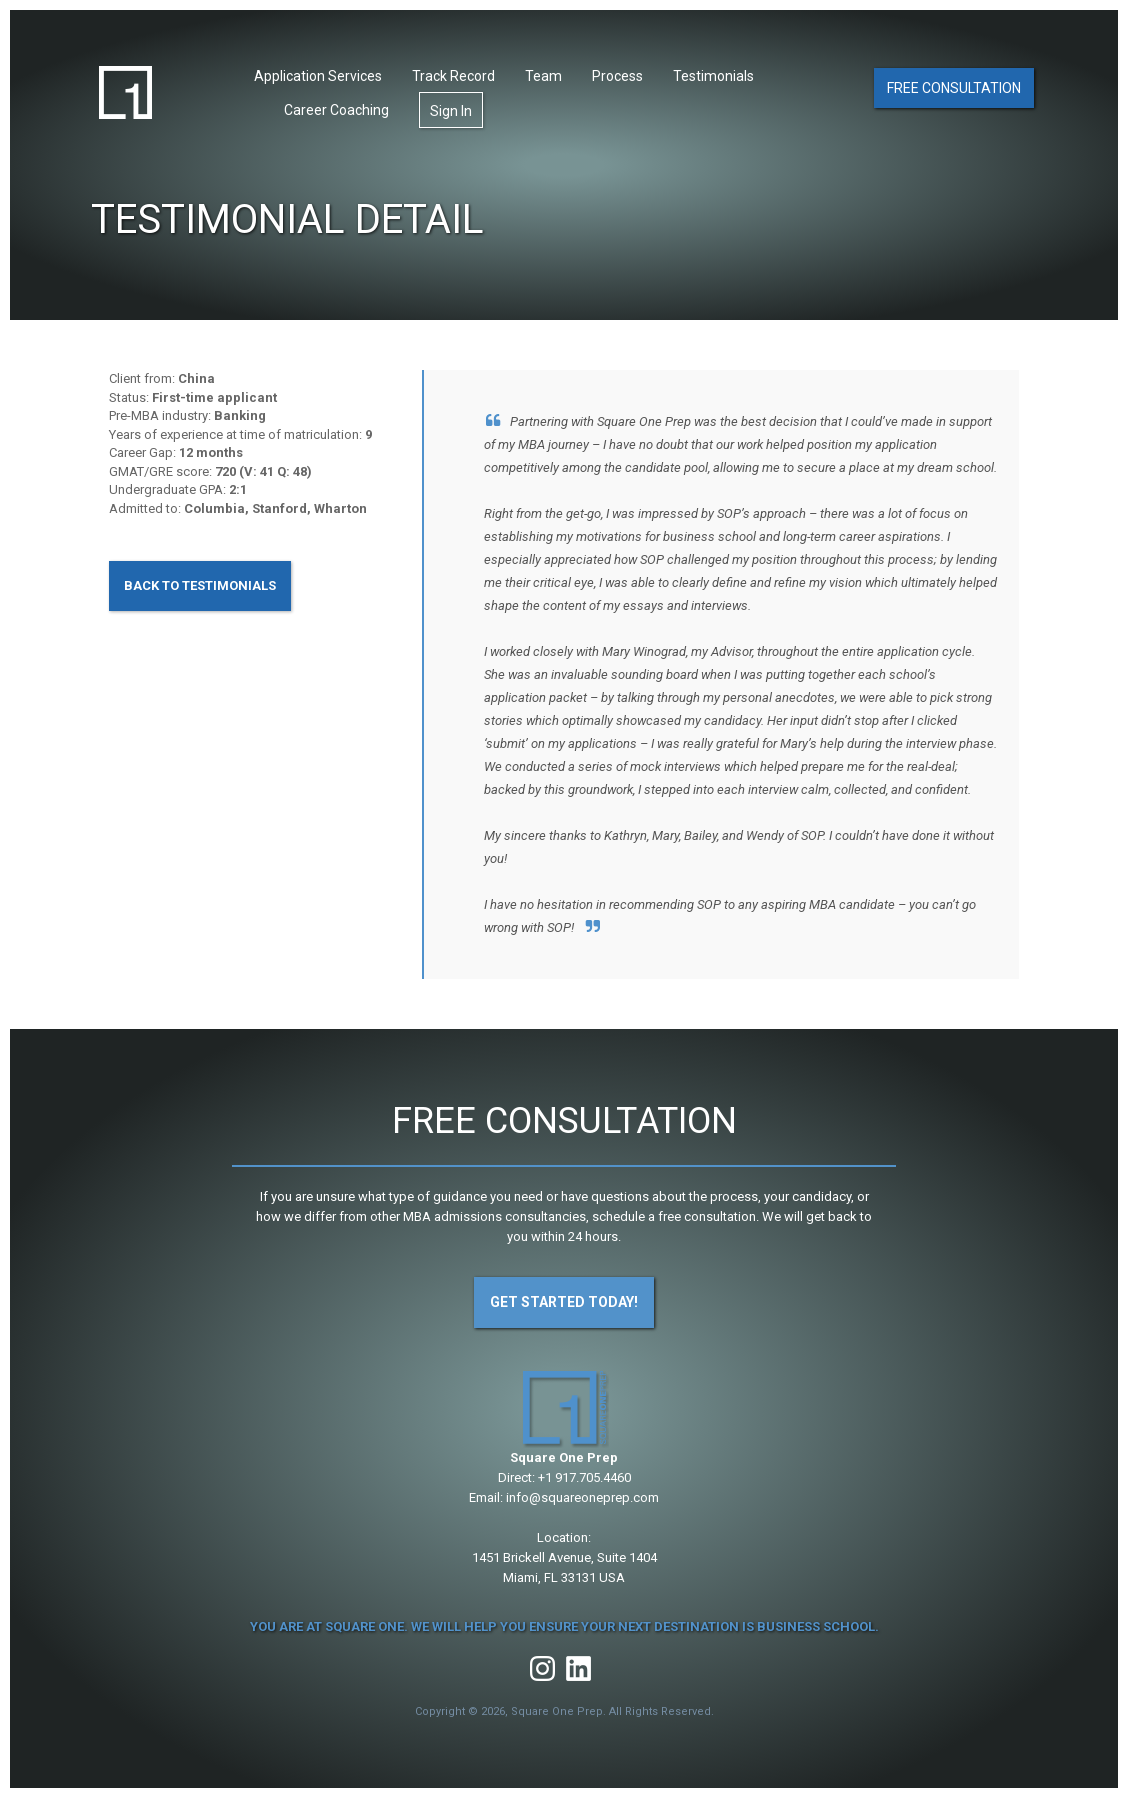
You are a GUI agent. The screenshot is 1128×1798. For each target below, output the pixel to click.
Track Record (453, 77)
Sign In (451, 112)
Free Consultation (954, 88)
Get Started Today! (564, 1302)
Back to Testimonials (200, 585)
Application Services (318, 77)
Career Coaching (336, 111)
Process (617, 77)
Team (543, 77)
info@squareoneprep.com (582, 1497)
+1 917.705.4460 (584, 1477)
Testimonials (713, 77)
